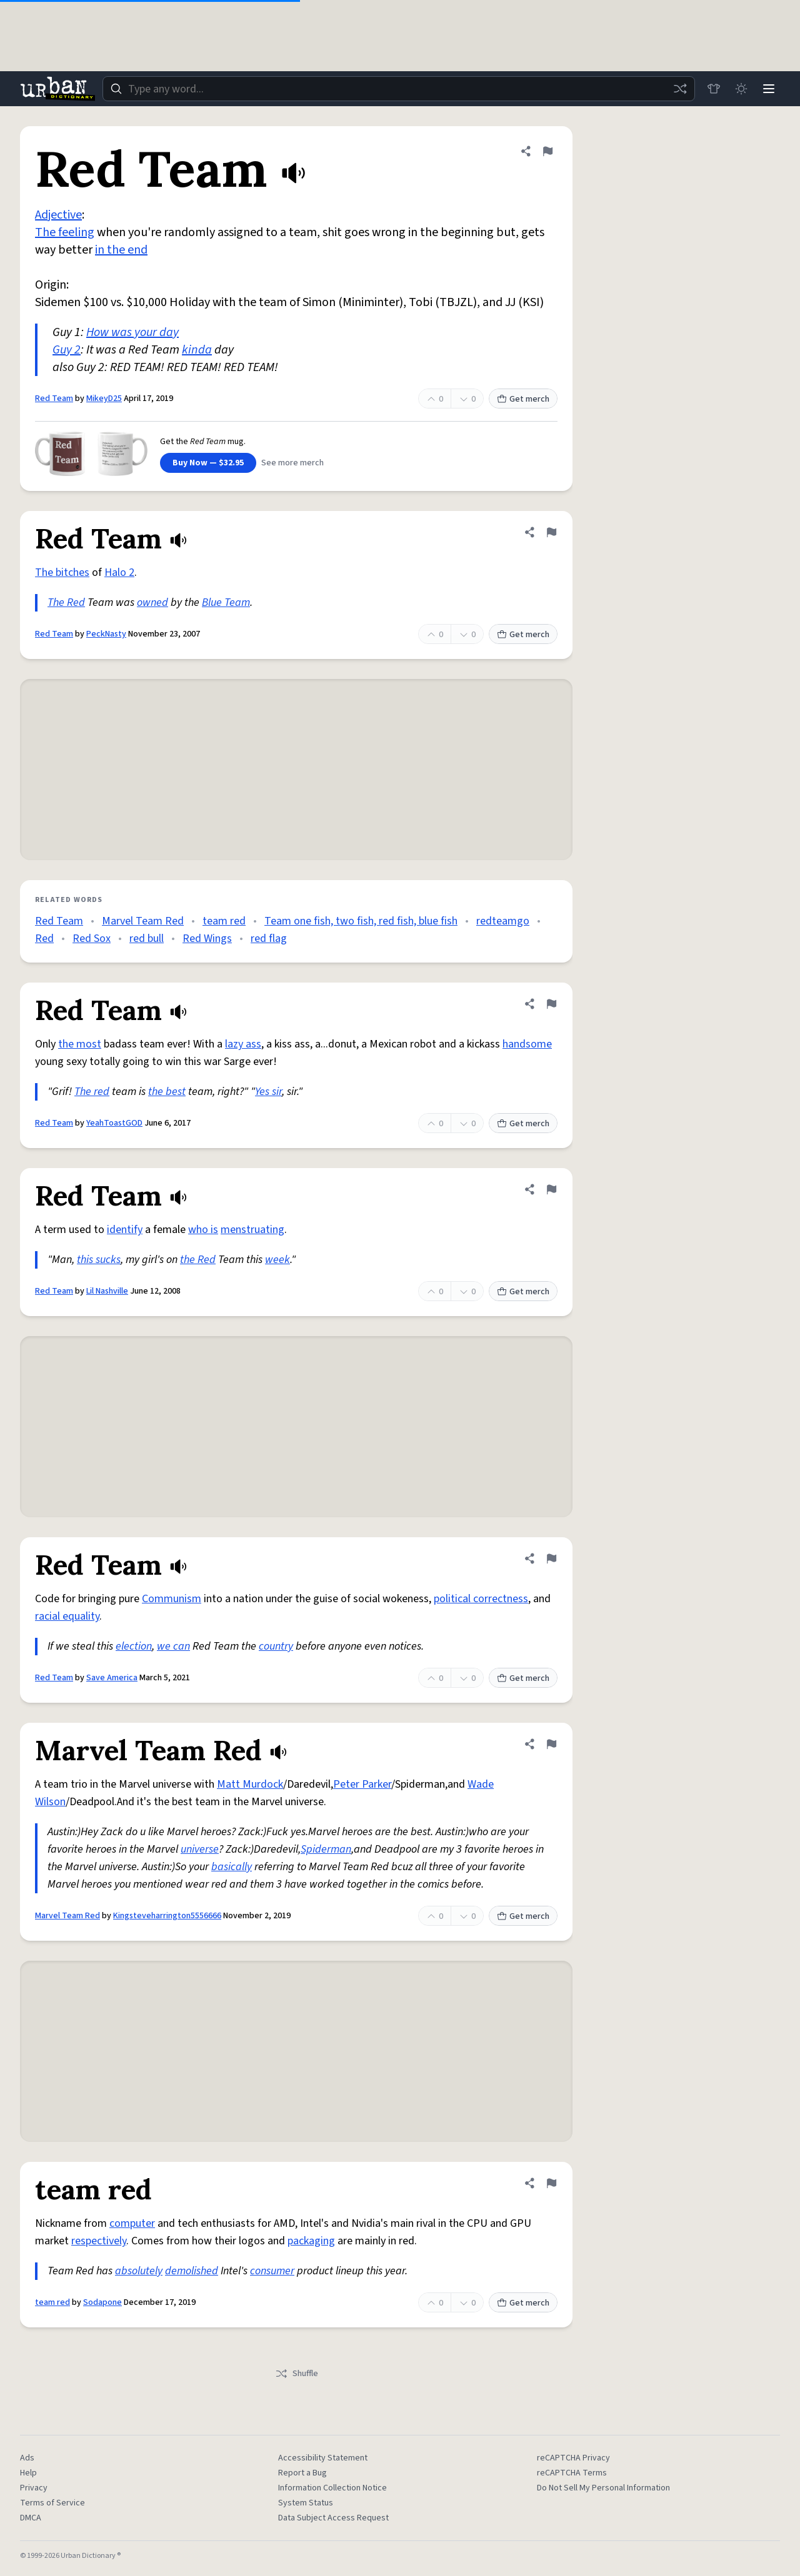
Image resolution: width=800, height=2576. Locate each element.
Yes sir (268, 1091)
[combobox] (398, 88)
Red (44, 938)
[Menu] (769, 88)
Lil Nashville (107, 1291)
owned (152, 602)
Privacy (34, 2488)
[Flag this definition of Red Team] (548, 151)
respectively (98, 2241)
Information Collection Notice (332, 2488)
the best (167, 1091)
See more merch (292, 463)
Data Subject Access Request (333, 2518)
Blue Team (226, 602)
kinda (197, 350)
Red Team (54, 398)
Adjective (58, 215)
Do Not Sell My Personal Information (603, 2488)
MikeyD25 (104, 398)
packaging (311, 2241)
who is (203, 1229)
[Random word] (680, 88)
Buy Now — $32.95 (208, 463)
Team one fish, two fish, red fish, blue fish (361, 921)
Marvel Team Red (143, 921)
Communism (171, 1599)
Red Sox (91, 938)
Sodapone (102, 2302)
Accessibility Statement (323, 2458)
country (276, 1646)
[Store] (713, 88)
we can (173, 1646)
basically (231, 1867)
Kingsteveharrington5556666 (167, 1916)
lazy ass (243, 1044)
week (277, 1259)
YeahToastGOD (114, 1123)
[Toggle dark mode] (741, 88)
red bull (146, 938)
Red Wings (207, 938)
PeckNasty (106, 634)
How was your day (132, 332)
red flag (269, 938)
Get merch (523, 399)
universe (200, 1849)
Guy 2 (66, 350)
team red (224, 921)
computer (132, 2223)
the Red (198, 1259)
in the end (121, 250)
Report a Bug (302, 2473)
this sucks (99, 1259)
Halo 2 (119, 572)
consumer (272, 2271)
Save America (112, 1678)
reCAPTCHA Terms (572, 2473)
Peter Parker (362, 1784)
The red (91, 1091)
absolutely (138, 2271)
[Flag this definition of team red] (551, 2183)
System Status (305, 2503)
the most (79, 1044)
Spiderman (326, 1849)
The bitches (62, 572)
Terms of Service (52, 2503)
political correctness (481, 1599)
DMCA (30, 2518)
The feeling (64, 232)
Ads (27, 2458)
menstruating (252, 1229)
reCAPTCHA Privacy (573, 2458)
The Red (66, 602)
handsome (527, 1044)
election (134, 1646)
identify (124, 1229)
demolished (191, 2271)
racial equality (67, 1616)
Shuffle (296, 2373)
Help (28, 2473)
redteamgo (502, 921)
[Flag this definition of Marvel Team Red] (551, 1744)
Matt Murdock (250, 1784)
